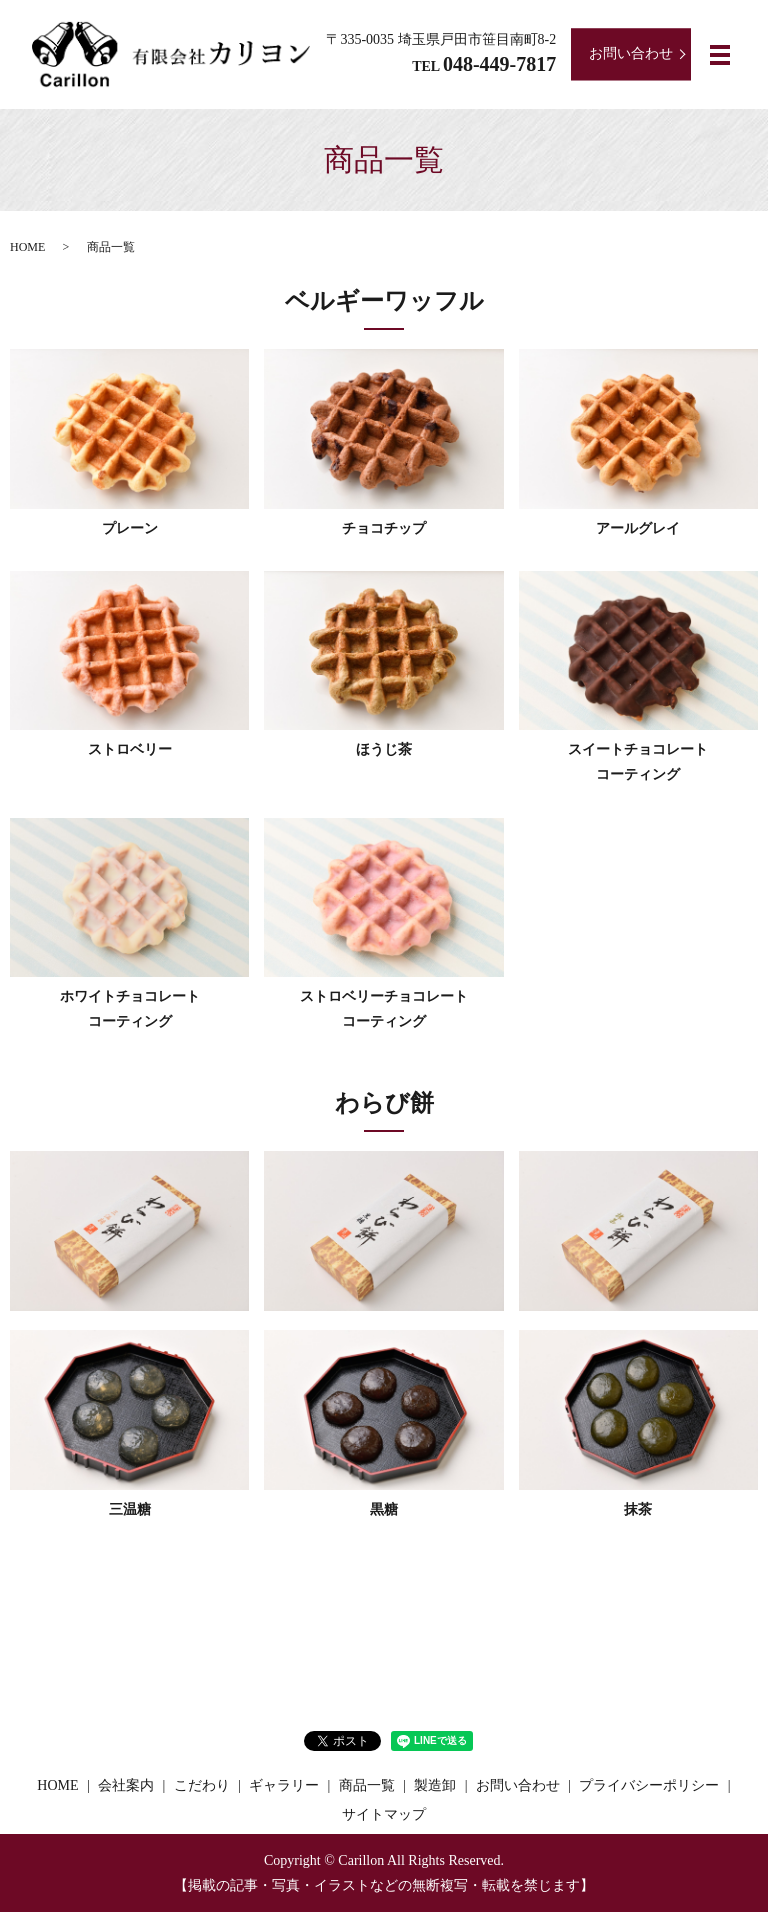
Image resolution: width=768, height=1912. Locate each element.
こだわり (202, 1785)
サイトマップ (384, 1814)
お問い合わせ (631, 53)
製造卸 (435, 1785)
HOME (27, 247)
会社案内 (126, 1785)
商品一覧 (367, 1785)
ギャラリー (284, 1785)
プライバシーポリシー (649, 1785)
